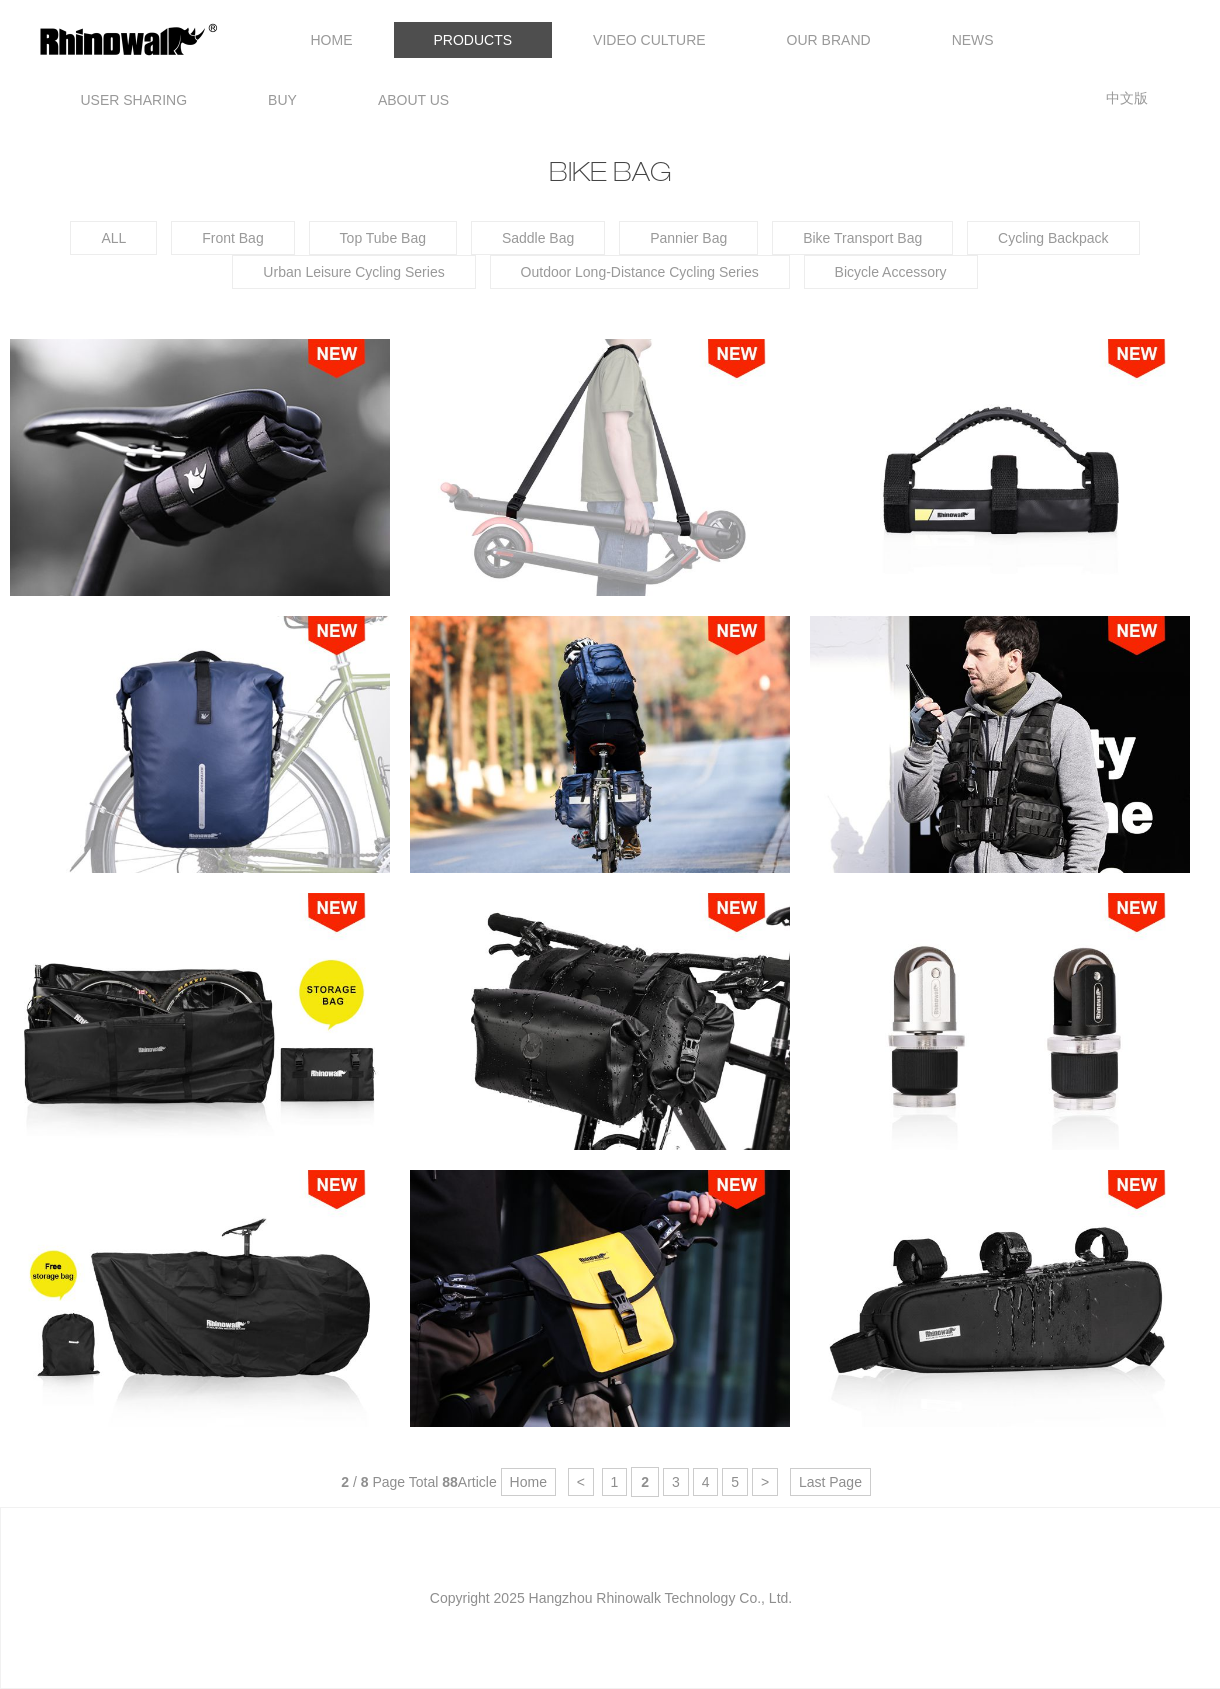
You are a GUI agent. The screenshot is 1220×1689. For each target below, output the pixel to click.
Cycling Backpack (1053, 238)
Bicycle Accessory (891, 272)
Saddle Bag (538, 238)
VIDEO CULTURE (649, 40)
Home (528, 1482)
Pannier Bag (688, 238)
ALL (113, 238)
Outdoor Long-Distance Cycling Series (640, 272)
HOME (332, 40)
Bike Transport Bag (862, 238)
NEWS (973, 40)
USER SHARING (134, 100)
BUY (282, 100)
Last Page (830, 1482)
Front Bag (232, 238)
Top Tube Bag (383, 238)
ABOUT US (413, 100)
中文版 (1127, 98)
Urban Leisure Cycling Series (353, 272)
